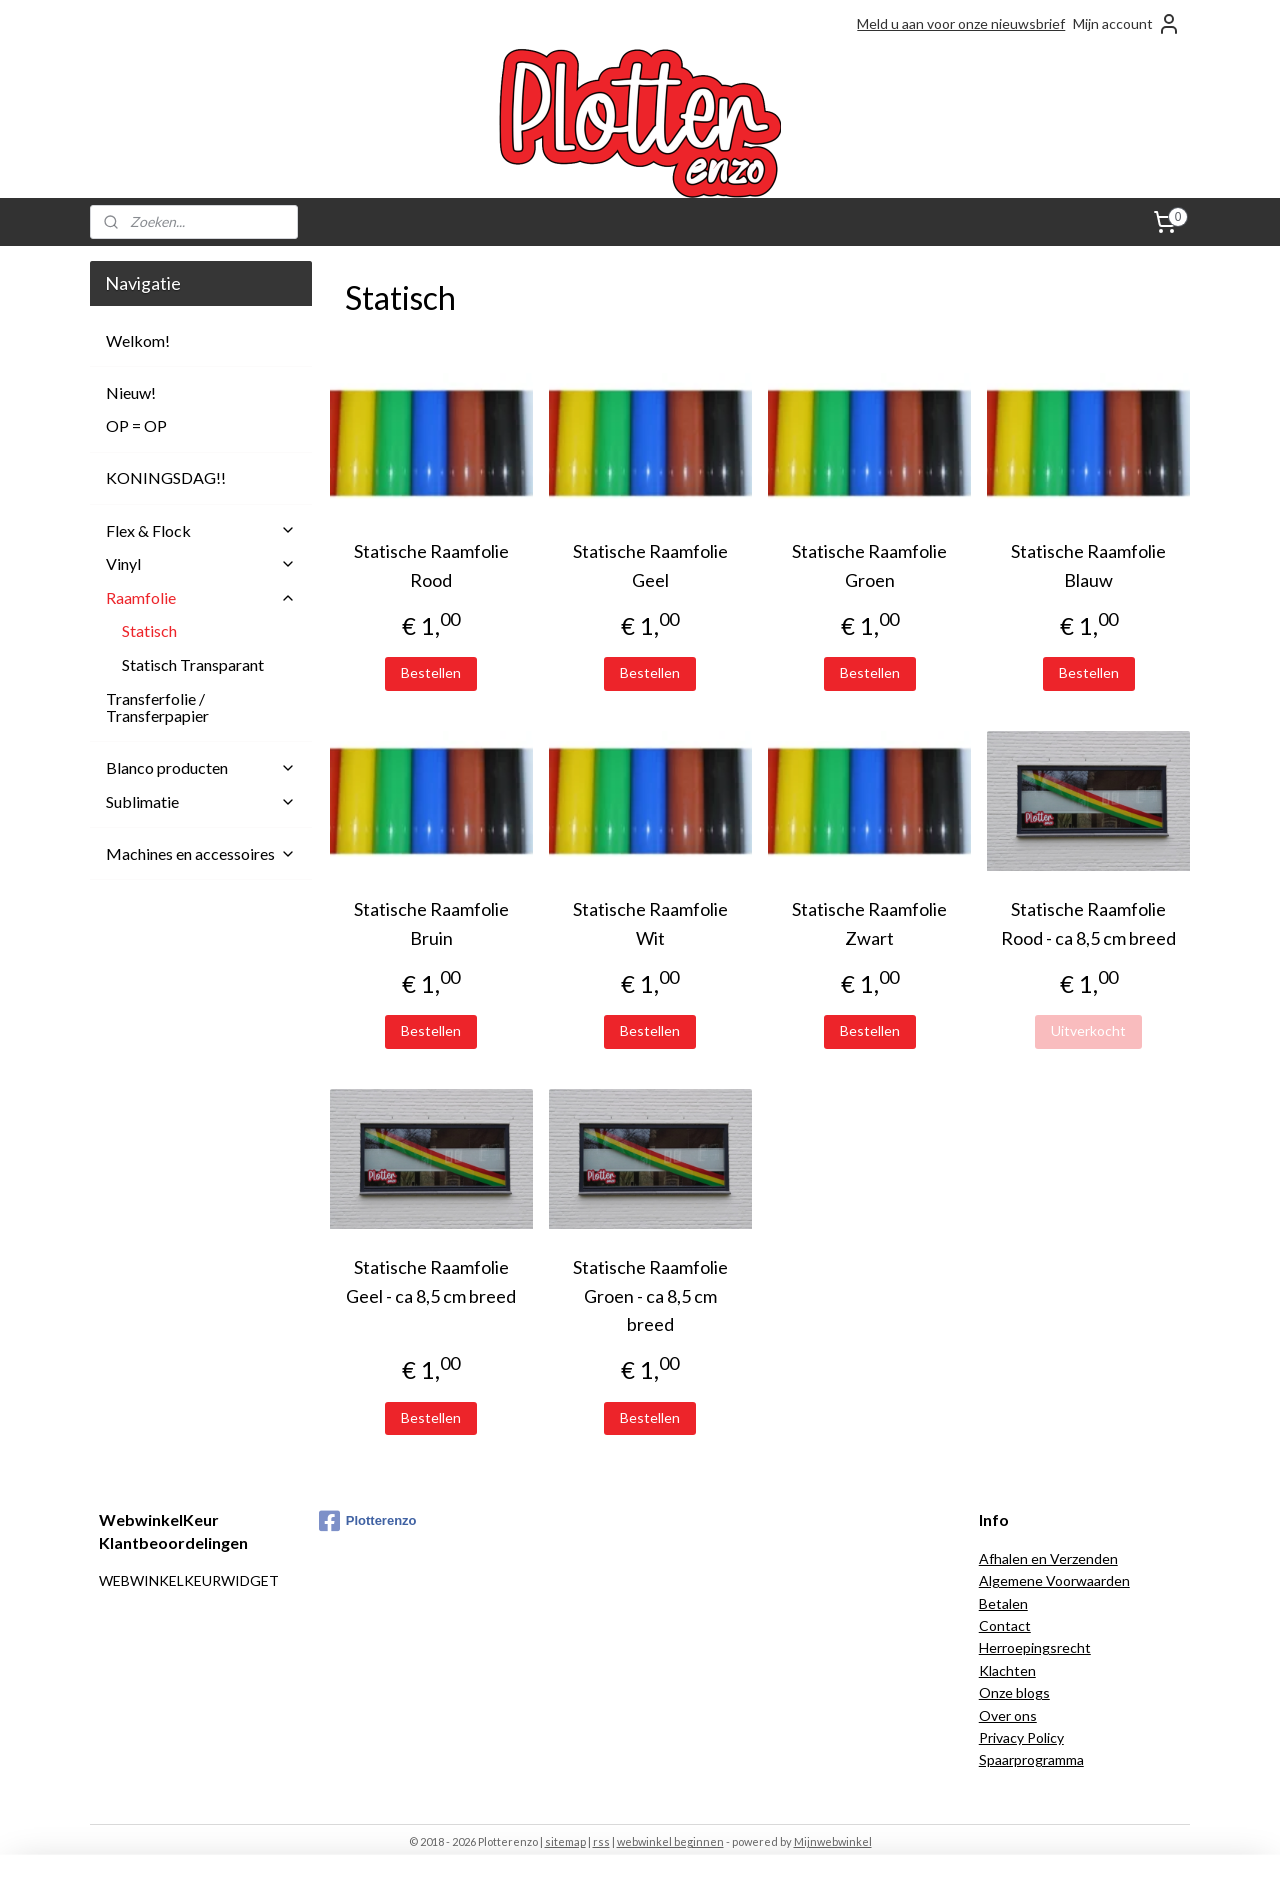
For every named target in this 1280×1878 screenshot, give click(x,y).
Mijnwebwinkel (833, 1841)
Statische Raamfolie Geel (650, 565)
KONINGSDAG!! (166, 477)
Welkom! (138, 340)
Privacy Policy (1021, 1737)
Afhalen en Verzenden (1048, 1558)
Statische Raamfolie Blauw (1088, 565)
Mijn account (1127, 24)
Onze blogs (1014, 1692)
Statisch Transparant (193, 664)
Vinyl (201, 563)
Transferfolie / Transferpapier (157, 707)
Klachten (1007, 1670)
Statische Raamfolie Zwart (869, 923)
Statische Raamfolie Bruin (430, 923)
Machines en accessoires (201, 853)
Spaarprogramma (1031, 1759)
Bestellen (431, 672)
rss (601, 1841)
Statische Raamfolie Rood (430, 565)
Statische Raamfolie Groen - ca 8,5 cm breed (650, 1296)
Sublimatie (201, 801)
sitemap (565, 1841)
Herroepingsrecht (1035, 1647)
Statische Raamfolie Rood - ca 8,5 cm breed (1088, 923)
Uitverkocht (1088, 1030)
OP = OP (136, 425)
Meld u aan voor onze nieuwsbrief (961, 23)
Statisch (149, 630)
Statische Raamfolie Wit (650, 923)
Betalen (1003, 1603)
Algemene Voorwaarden (1054, 1580)
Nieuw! (131, 392)
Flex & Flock (201, 530)
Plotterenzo (368, 1521)
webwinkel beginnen (670, 1841)
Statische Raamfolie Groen (869, 565)
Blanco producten (201, 767)
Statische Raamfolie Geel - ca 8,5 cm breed (431, 1281)
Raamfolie (201, 597)
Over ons (1008, 1715)
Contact (1005, 1625)
